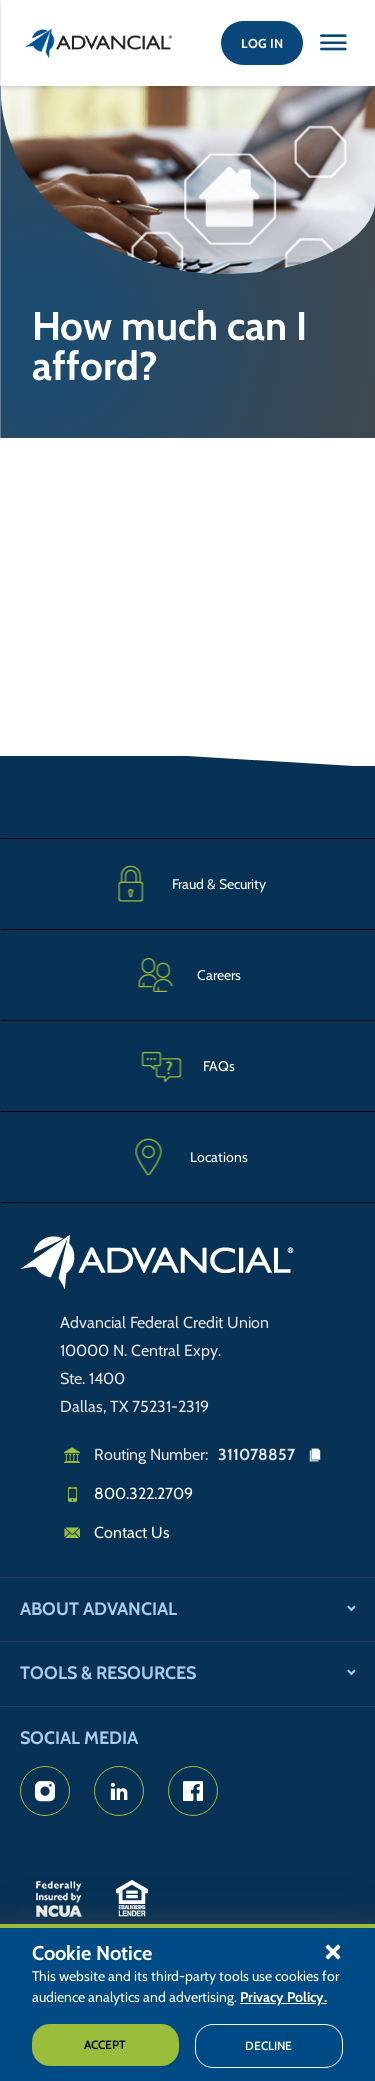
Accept (105, 2044)
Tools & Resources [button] (108, 1673)
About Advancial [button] (98, 1609)
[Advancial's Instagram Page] (45, 1791)
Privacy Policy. (283, 1997)
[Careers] (187, 974)
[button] (333, 1951)
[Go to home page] (157, 1265)
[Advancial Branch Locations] (187, 1157)
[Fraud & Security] (187, 883)
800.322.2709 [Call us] (143, 1493)
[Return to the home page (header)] (99, 43)
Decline (268, 2045)
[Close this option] (333, 43)
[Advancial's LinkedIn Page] (119, 1791)
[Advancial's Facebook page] (193, 1791)
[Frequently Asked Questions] (187, 1065)
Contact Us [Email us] (132, 1532)
